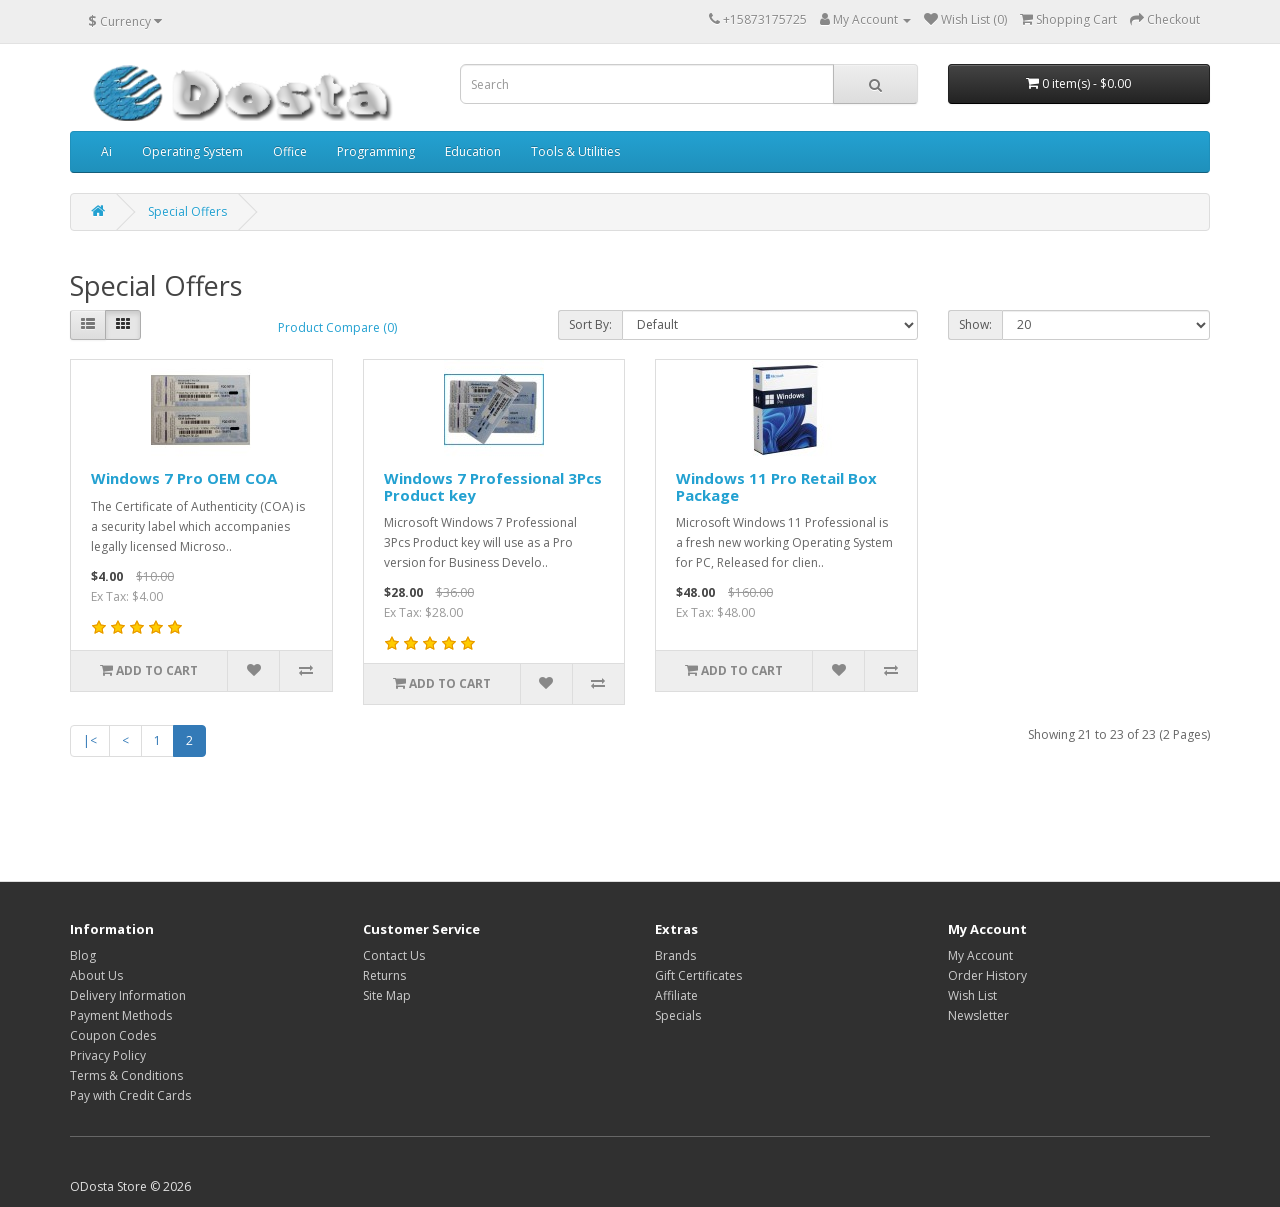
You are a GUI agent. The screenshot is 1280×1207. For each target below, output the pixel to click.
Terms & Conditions (126, 1075)
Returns (384, 975)
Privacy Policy (108, 1055)
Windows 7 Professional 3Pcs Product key (493, 486)
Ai (106, 151)
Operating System (192, 151)
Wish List (972, 995)
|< (90, 740)
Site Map (387, 995)
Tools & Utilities (575, 151)
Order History (987, 975)
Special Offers (187, 211)
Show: (975, 324)
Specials (678, 1015)
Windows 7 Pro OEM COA (184, 478)
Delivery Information (128, 995)
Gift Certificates (698, 975)
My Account (980, 955)
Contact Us (394, 955)
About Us (96, 975)
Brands (675, 955)
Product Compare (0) (337, 327)
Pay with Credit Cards (130, 1095)
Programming (376, 151)
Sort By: (590, 324)
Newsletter (978, 1015)
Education (473, 151)
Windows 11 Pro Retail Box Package (776, 486)
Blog (83, 955)
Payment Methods (121, 1015)
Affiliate (676, 995)
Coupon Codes (113, 1035)
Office (290, 151)
